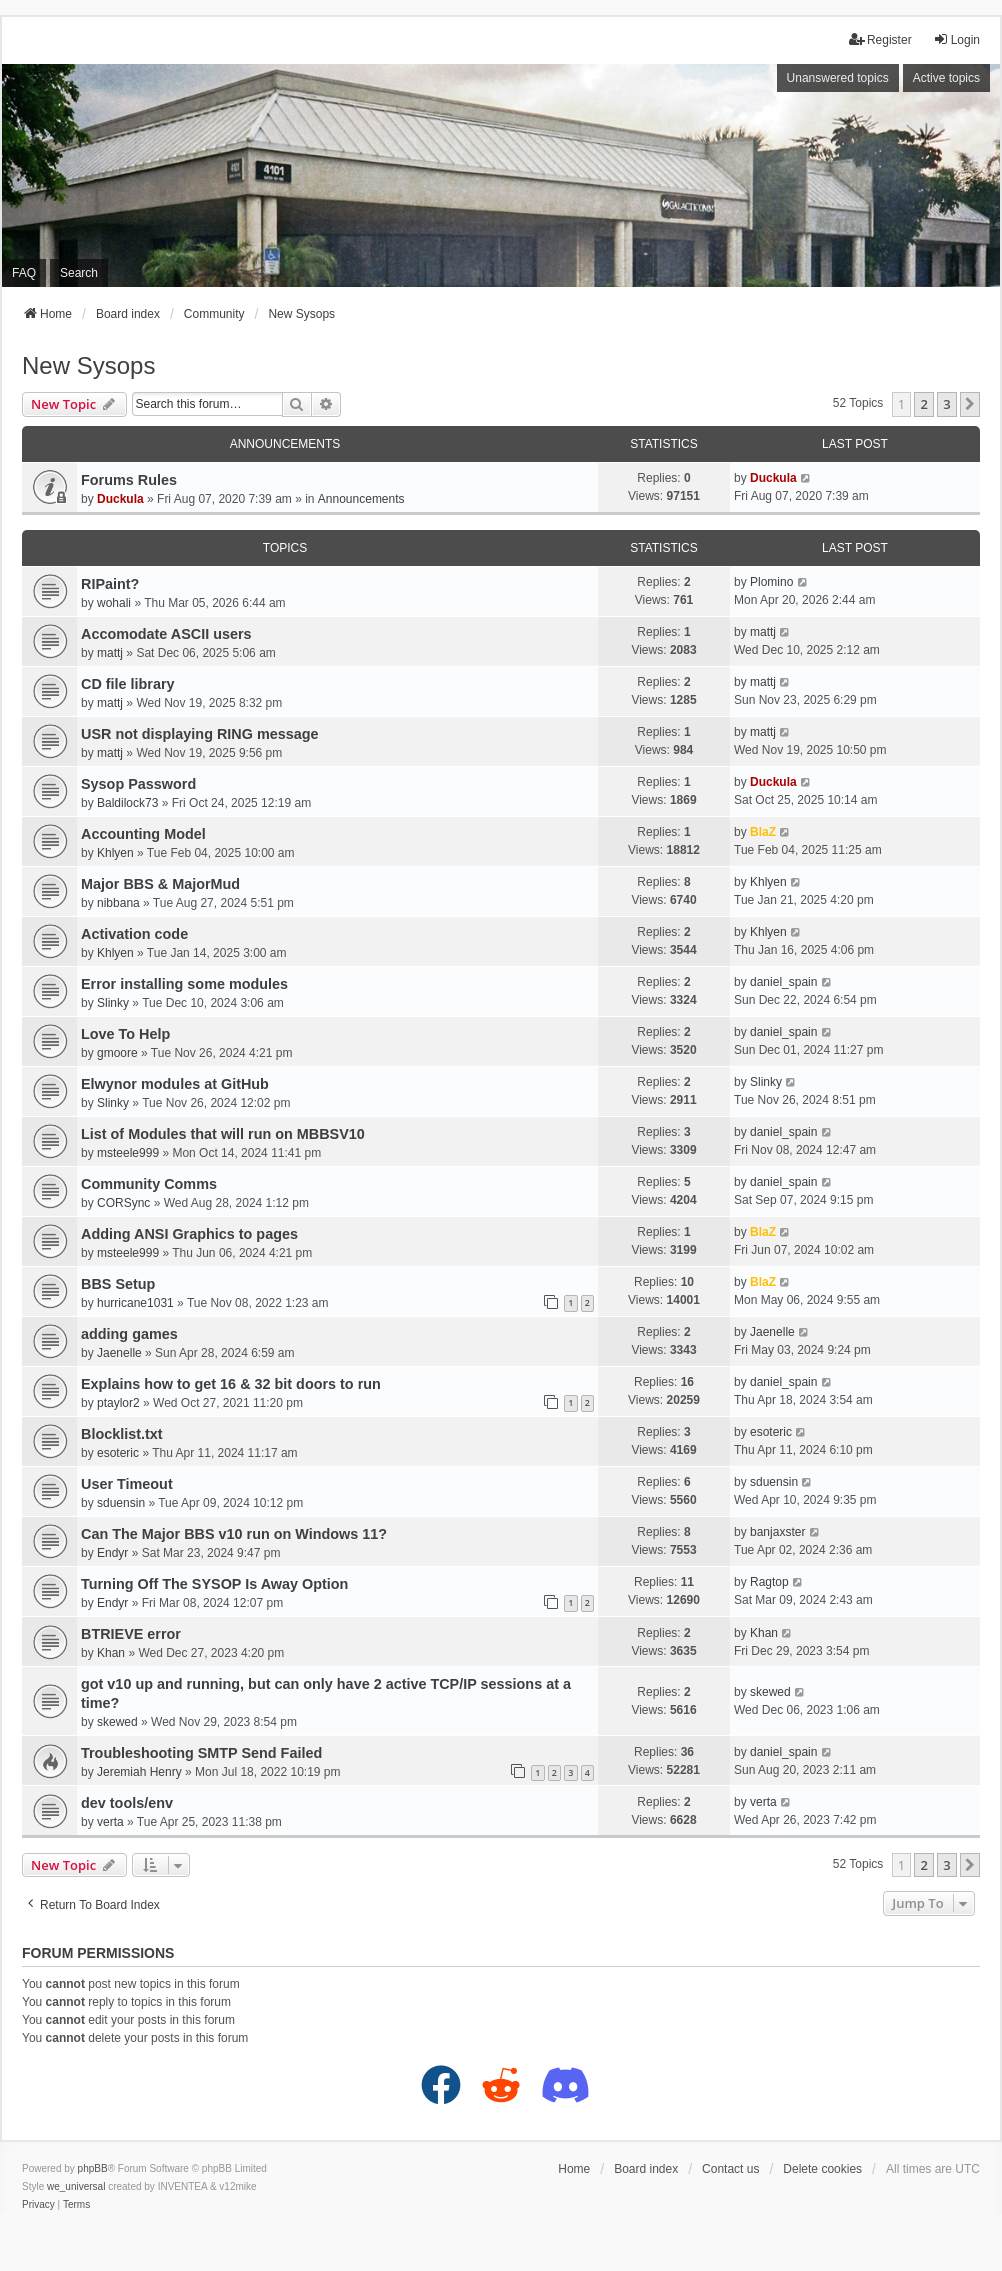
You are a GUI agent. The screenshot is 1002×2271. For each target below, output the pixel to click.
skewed (117, 1722)
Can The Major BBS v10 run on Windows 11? (234, 1534)
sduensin (121, 1503)
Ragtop (769, 1582)
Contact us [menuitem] (730, 2169)
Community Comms (149, 1184)
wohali (114, 603)
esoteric (118, 1453)
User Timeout (127, 1484)
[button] (970, 404)
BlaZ (763, 832)
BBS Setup (118, 1284)
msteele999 (128, 1153)
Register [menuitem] (880, 39)
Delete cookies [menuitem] (822, 2169)
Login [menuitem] (956, 39)
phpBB (93, 2168)
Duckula (120, 499)
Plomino (771, 582)
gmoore (117, 1053)
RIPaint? (110, 584)
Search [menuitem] (79, 273)
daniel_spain (783, 982)
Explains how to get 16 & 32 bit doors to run (231, 1384)
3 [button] (946, 404)
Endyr (112, 1553)
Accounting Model (143, 834)
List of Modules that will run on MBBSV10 (223, 1134)
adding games (129, 1334)
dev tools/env (127, 1803)
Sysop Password (138, 784)
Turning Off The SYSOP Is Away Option (214, 1584)
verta (110, 1822)
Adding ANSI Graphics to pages (189, 1234)
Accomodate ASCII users (166, 634)
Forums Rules (129, 480)
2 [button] (923, 404)
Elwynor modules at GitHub (175, 1084)
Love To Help (125, 1034)
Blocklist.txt (122, 1434)
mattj (110, 653)
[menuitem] (38, 2205)
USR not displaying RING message (200, 734)
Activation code (134, 934)
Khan (111, 1653)
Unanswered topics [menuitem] (838, 78)
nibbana (118, 903)
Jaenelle (119, 1353)
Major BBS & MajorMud (160, 884)
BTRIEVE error (131, 1634)
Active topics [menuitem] (946, 78)
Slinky (113, 1003)
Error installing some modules (184, 984)
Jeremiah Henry (139, 1772)
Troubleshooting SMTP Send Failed (201, 1753)
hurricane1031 (135, 1303)
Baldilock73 (127, 803)
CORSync (123, 1203)
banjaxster (777, 1532)
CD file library (128, 684)
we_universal (76, 2186)
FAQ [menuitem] (24, 273)
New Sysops (88, 365)
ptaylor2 (118, 1403)
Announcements (361, 499)
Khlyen (115, 853)
